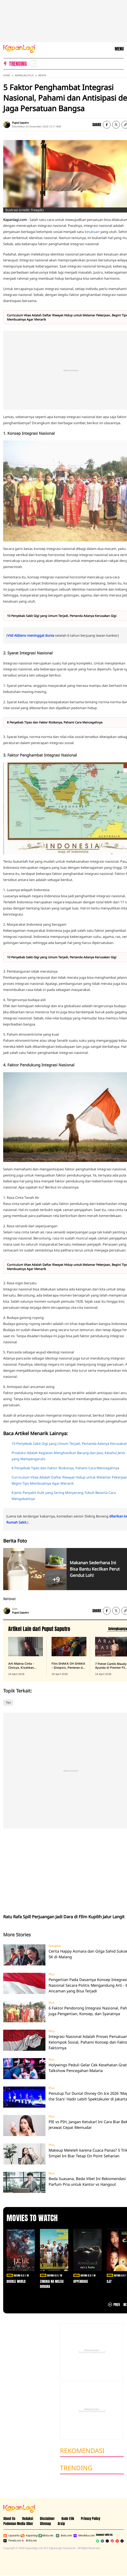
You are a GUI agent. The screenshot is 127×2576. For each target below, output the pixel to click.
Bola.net (45, 2535)
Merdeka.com (81, 2535)
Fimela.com (11, 2540)
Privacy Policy (90, 2518)
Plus (52, 1974)
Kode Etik (67, 2518)
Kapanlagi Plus (24, 75)
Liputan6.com (11, 2535)
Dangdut (55, 1945)
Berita (42, 75)
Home (6, 75)
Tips (8, 1702)
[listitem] (34, 63)
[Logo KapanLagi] (19, 48)
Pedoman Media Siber (18, 2523)
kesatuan (92, 231)
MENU (119, 49)
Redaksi (27, 2518)
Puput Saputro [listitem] (20, 122)
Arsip (61, 2523)
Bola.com (64, 2535)
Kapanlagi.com (29, 2535)
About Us (9, 2518)
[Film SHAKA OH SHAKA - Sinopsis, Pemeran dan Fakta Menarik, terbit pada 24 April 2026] (69, 1656)
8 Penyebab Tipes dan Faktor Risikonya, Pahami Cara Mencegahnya (65, 1468)
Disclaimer (47, 2518)
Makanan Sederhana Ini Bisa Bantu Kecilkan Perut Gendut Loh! (95, 1569)
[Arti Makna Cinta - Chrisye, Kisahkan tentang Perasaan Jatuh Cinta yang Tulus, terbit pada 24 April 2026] (25, 1656)
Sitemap (45, 2523)
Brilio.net (29, 2540)
